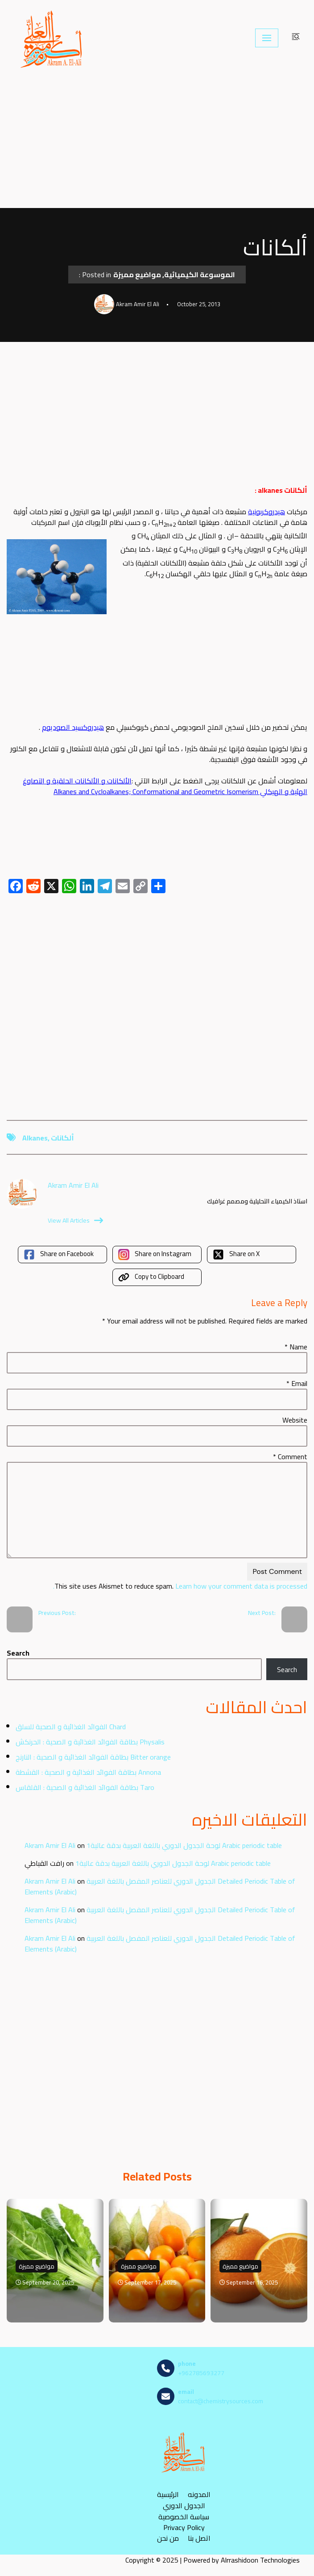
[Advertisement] (157, 141)
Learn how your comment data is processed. (180, 1586)
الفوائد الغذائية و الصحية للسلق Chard (71, 1726)
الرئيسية (168, 2494)
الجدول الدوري (184, 2505)
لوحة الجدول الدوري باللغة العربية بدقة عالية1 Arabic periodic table (184, 1845)
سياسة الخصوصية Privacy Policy (183, 2522)
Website (294, 1420)
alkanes (35, 1137)
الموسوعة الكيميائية (199, 274)
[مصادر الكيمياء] (52, 38)
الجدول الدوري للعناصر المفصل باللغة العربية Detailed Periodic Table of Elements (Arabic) (160, 1886)
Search (18, 1653)
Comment (290, 1456)
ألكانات (62, 1137)
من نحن (168, 2538)
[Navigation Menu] (266, 38)
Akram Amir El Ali (50, 1845)
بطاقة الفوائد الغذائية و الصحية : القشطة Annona (88, 1772)
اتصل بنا (199, 2538)
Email (296, 1383)
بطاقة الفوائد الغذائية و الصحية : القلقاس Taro (85, 1787)
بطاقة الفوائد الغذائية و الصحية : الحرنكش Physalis (90, 1741)
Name (296, 1346)
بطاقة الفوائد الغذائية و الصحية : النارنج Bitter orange (93, 1757)
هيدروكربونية (266, 511)
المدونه (199, 2494)
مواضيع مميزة (137, 274)
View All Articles (75, 1220)
